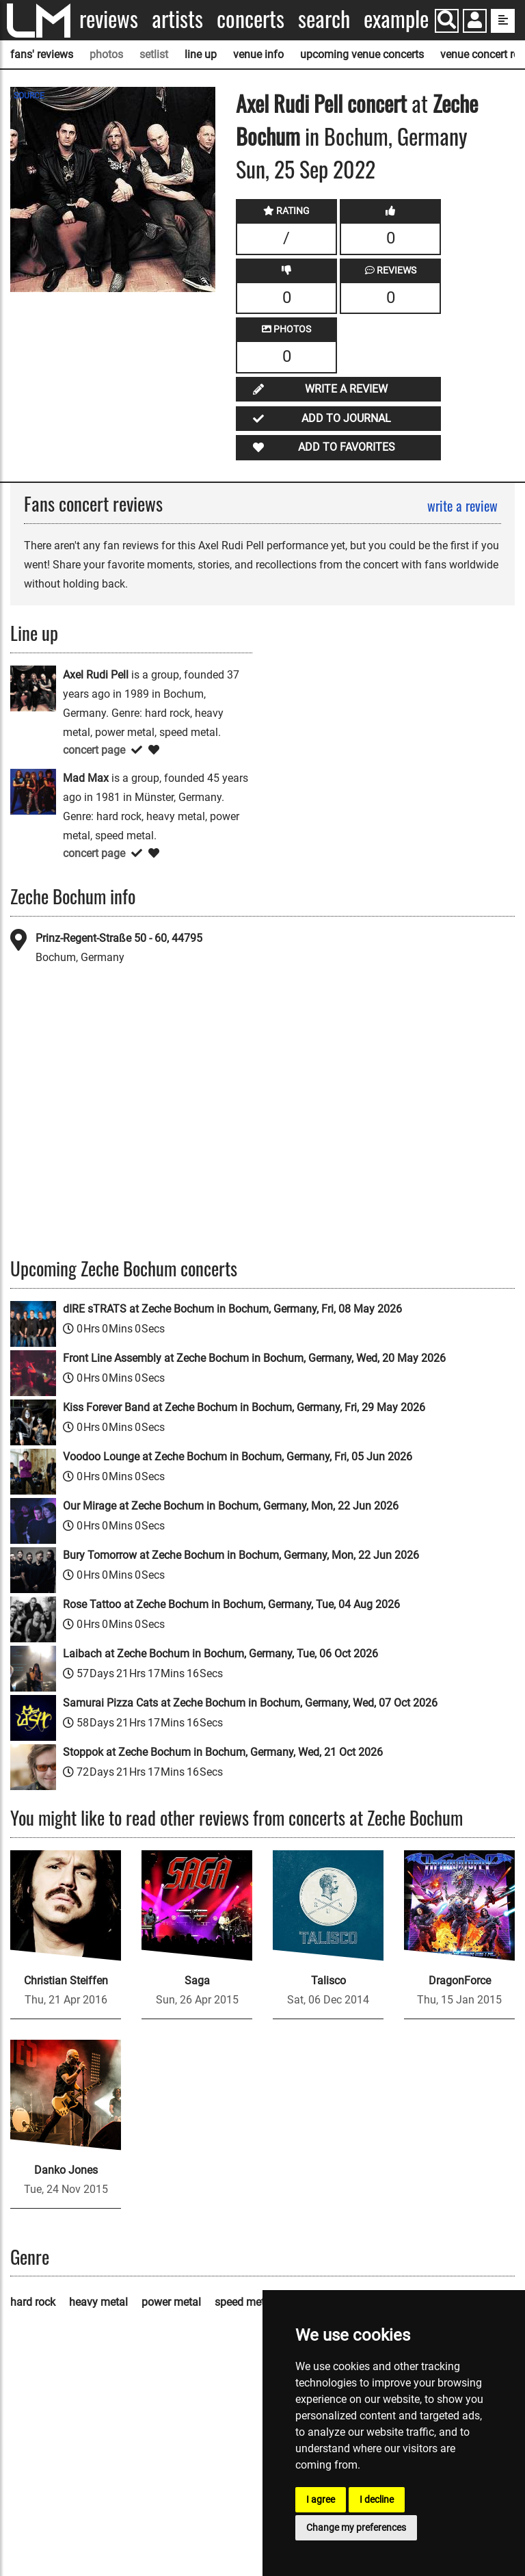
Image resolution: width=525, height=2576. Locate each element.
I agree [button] (320, 2499)
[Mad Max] (33, 791)
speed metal (244, 2302)
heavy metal (98, 2302)
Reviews (108, 18)
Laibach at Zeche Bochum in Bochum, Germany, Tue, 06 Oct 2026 (220, 1653)
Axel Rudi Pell (289, 103)
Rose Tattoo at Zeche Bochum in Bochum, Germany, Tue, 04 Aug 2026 (231, 1604)
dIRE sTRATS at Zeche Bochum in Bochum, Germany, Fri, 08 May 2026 (232, 1308)
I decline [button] (377, 2499)
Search (324, 18)
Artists (177, 18)
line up (201, 54)
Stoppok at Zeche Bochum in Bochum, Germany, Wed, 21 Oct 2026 (223, 1752)
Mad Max (86, 778)
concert (374, 103)
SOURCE (29, 96)
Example (396, 18)
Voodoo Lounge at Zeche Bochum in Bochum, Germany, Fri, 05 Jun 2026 (237, 1456)
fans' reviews (41, 54)
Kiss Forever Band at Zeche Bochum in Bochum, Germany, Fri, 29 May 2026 (244, 1407)
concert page (94, 750)
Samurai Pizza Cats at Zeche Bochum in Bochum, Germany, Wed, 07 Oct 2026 (250, 1702)
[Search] (447, 21)
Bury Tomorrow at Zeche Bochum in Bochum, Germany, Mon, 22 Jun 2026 (241, 1555)
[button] (475, 22)
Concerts (250, 18)
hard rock (32, 2302)
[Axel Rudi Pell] (33, 687)
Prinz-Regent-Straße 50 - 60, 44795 (119, 938)
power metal (171, 2302)
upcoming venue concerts (362, 54)
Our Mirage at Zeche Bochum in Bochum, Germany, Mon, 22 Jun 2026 (231, 1505)
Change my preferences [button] (356, 2527)
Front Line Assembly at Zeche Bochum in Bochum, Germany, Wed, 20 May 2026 (254, 1358)
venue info (258, 54)
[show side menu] (503, 21)
